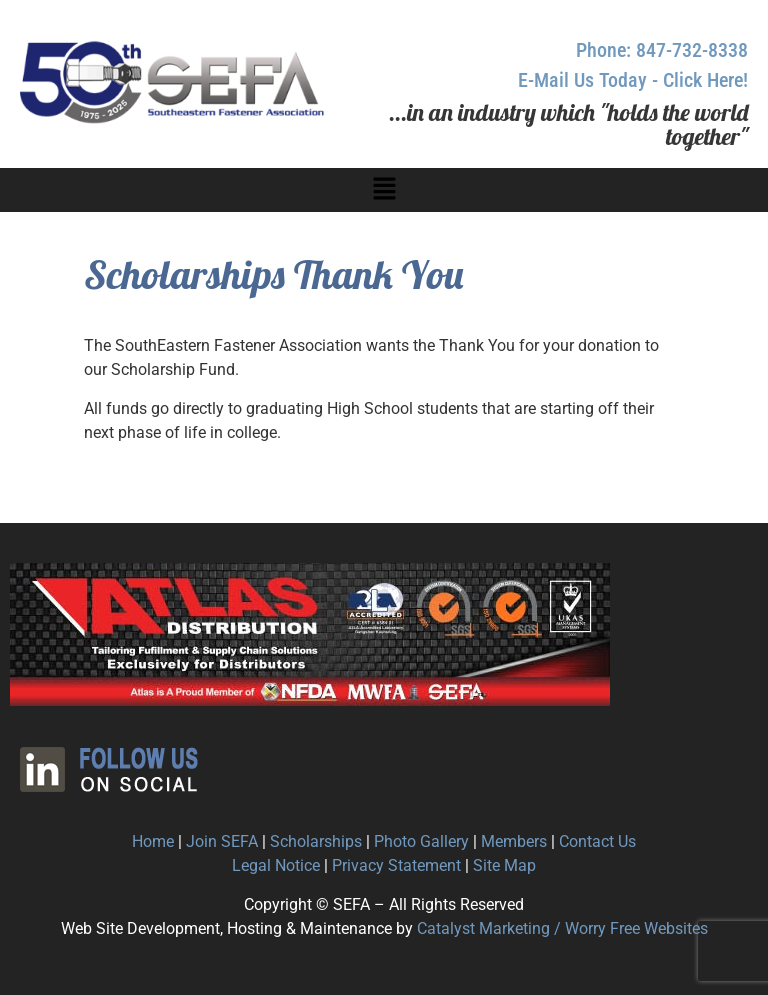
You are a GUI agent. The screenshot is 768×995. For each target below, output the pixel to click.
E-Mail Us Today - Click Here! (633, 80)
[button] (384, 190)
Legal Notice (276, 865)
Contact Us (597, 841)
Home (153, 841)
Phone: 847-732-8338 (662, 50)
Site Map (504, 865)
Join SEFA (222, 841)
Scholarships (316, 841)
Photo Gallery (421, 841)
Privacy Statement (396, 865)
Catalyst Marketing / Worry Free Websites (562, 928)
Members (514, 841)
